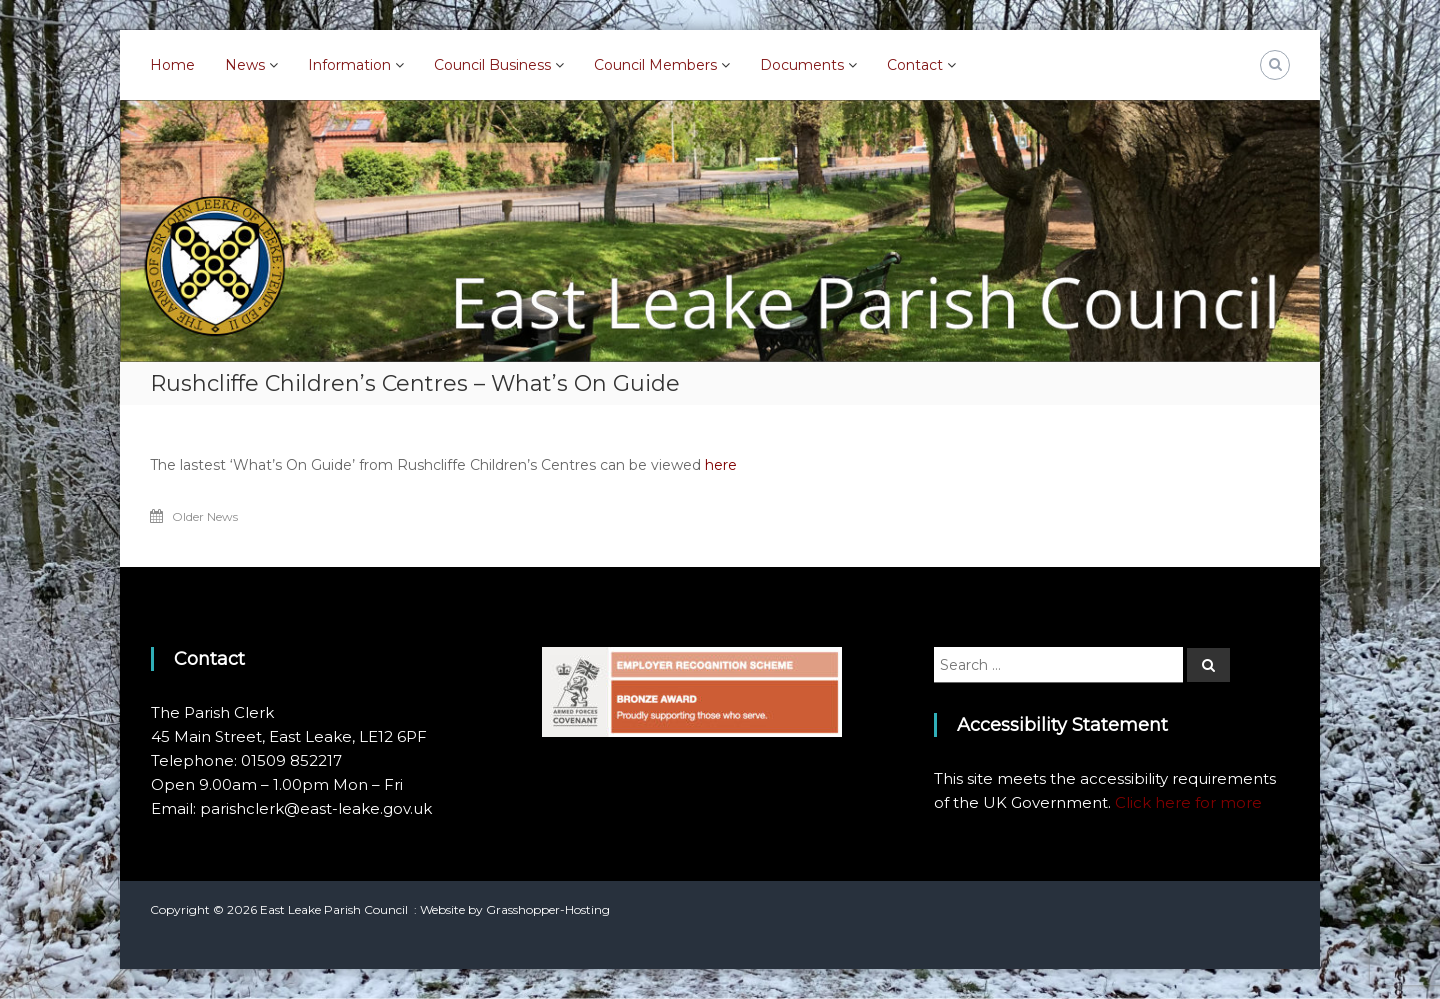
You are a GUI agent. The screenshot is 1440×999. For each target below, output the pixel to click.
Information (349, 65)
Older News (205, 516)
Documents (802, 65)
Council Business (492, 65)
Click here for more (1188, 802)
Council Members (655, 65)
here (721, 465)
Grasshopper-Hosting (548, 909)
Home (172, 65)
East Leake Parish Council (334, 909)
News (245, 65)
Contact (915, 65)
